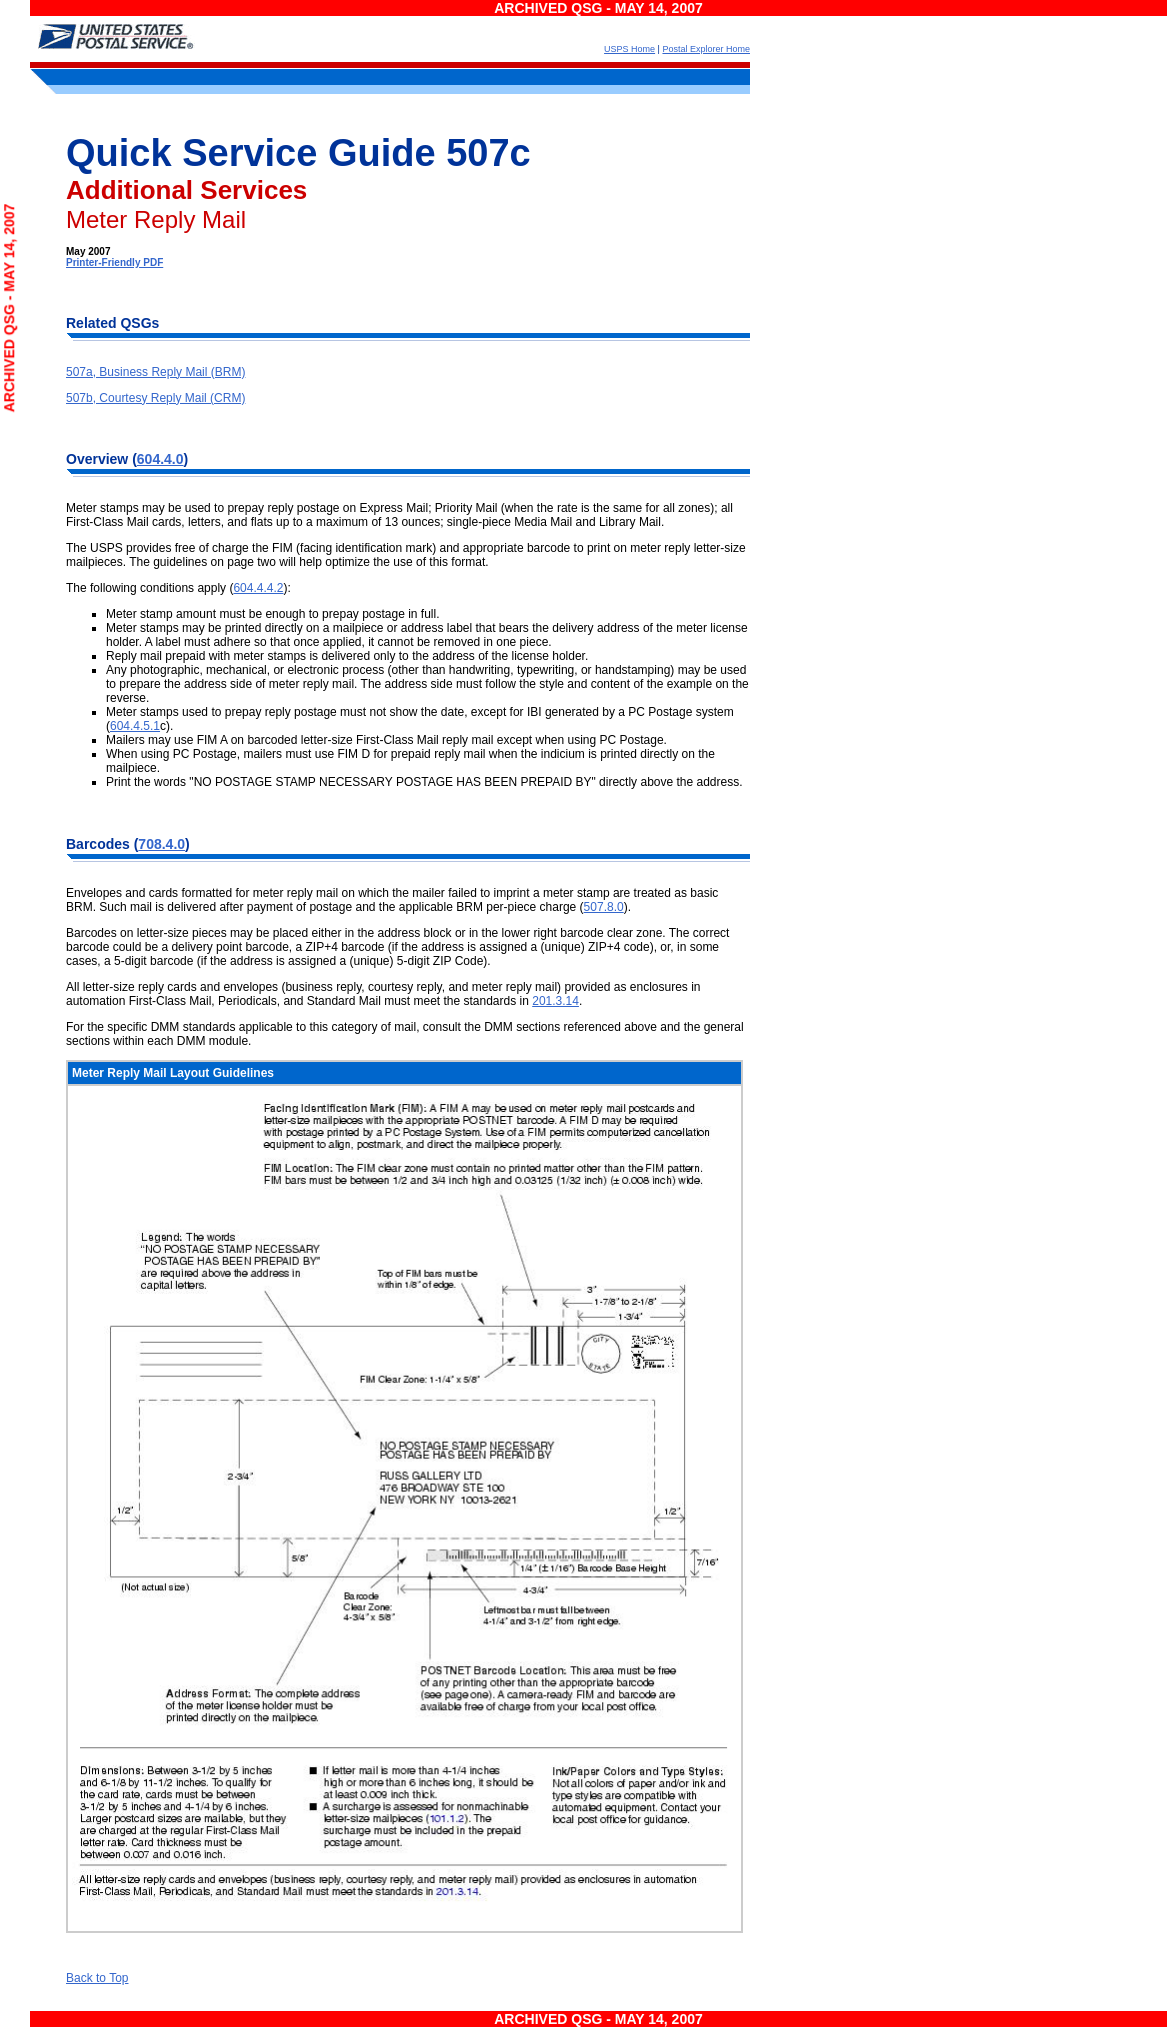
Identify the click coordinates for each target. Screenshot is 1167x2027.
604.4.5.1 (135, 726)
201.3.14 (555, 1001)
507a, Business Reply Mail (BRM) (155, 372)
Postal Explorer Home (706, 49)
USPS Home (629, 49)
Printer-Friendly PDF (114, 262)
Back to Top (97, 1978)
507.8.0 (604, 907)
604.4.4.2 (258, 588)
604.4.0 (160, 459)
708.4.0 (161, 844)
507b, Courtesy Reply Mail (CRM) (155, 398)
